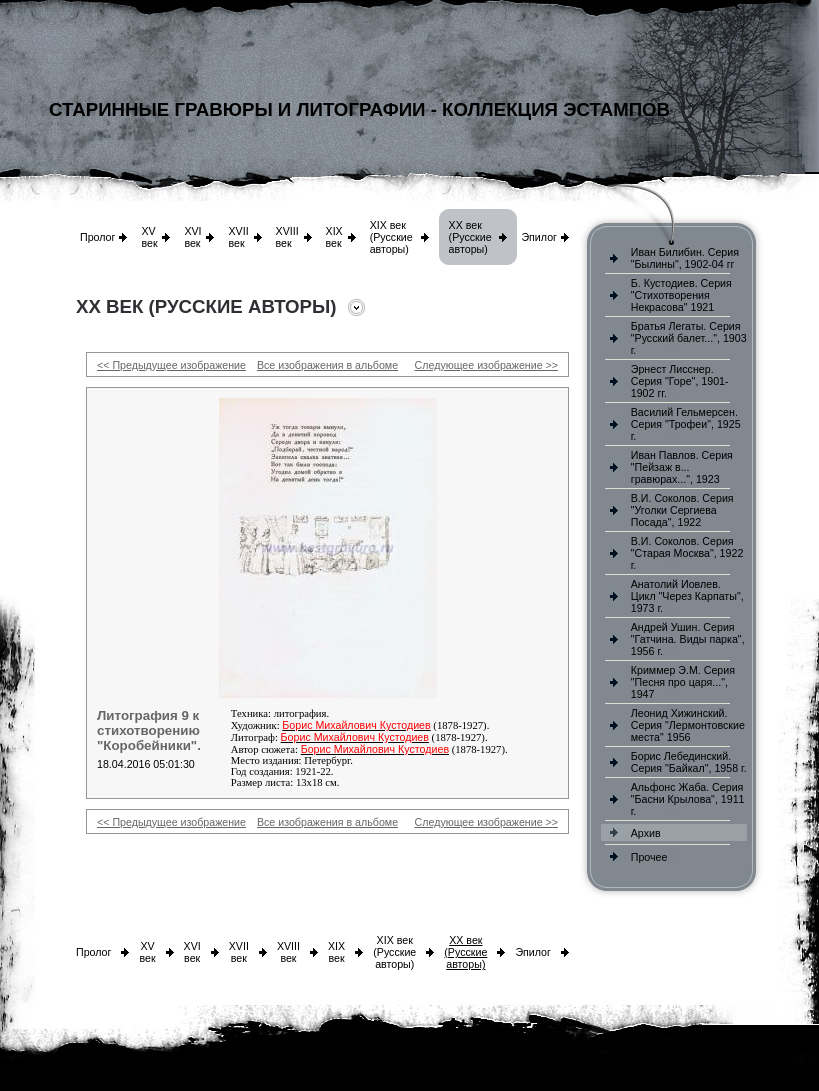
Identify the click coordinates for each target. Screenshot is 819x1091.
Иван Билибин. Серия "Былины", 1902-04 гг (685, 258)
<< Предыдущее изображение (171, 365)
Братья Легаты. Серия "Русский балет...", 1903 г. (689, 338)
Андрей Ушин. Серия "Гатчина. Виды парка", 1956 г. (688, 639)
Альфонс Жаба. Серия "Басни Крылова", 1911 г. (688, 799)
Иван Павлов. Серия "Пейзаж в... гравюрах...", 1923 (682, 467)
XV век (149, 237)
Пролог (97, 237)
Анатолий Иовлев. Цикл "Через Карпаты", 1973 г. (687, 596)
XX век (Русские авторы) (470, 237)
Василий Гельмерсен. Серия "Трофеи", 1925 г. (686, 424)
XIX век (334, 237)
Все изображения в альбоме (327, 365)
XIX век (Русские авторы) (391, 237)
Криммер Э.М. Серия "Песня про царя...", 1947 (683, 682)
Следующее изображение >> (486, 365)
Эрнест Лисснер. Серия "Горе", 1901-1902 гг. (680, 381)
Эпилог (539, 237)
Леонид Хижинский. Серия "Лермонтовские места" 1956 (688, 725)
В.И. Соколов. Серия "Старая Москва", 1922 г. (687, 553)
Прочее (649, 857)
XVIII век (287, 237)
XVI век (192, 237)
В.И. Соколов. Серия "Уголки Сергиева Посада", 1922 (682, 510)
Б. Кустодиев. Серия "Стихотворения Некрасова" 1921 (681, 295)
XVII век (238, 237)
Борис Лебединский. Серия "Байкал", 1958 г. (689, 762)
